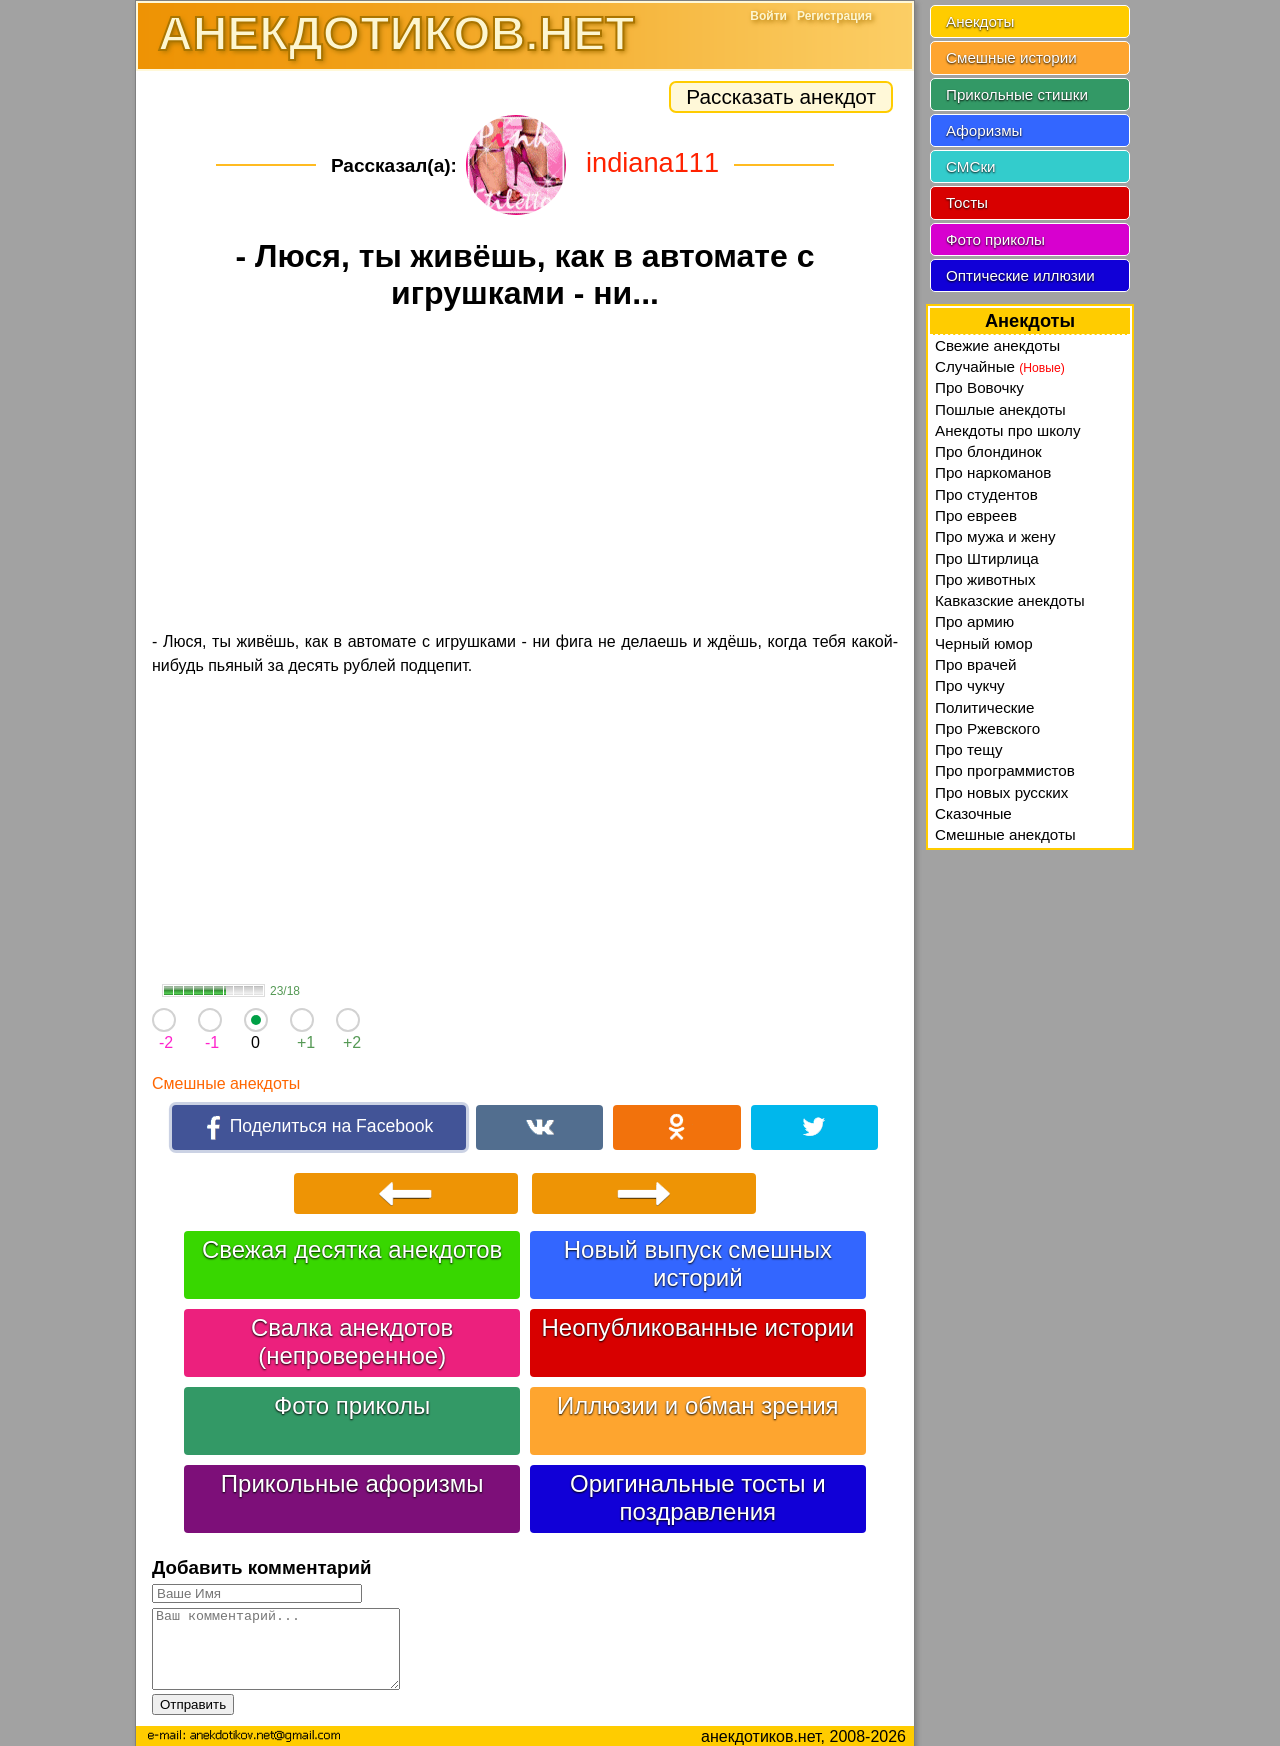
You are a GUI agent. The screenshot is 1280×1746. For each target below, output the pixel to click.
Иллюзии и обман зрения (698, 1402)
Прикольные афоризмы (352, 1480)
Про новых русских (1001, 792)
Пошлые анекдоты (1000, 409)
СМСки (971, 166)
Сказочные (973, 813)
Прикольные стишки (1017, 94)
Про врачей (976, 664)
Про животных (985, 579)
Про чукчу (970, 685)
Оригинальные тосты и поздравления (698, 1494)
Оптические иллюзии (1020, 275)
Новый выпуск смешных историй (698, 1260)
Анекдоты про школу (1008, 430)
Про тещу (969, 749)
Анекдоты (980, 21)
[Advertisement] (525, 474)
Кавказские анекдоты (1010, 600)
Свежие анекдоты (997, 345)
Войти (768, 16)
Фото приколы (352, 1402)
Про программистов (1005, 770)
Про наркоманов (993, 472)
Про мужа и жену (995, 536)
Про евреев (976, 515)
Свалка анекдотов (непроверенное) (352, 1338)
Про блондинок (988, 451)
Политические (984, 707)
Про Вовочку (979, 387)
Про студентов (986, 494)
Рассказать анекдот (781, 96)
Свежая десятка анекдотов (352, 1246)
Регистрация (834, 16)
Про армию (974, 621)
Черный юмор (984, 643)
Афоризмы (984, 130)
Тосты (967, 202)
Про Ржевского (987, 728)
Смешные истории (1011, 57)
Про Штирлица (987, 558)
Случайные (1000, 366)
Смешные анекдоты (226, 1083)
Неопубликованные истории (697, 1324)
